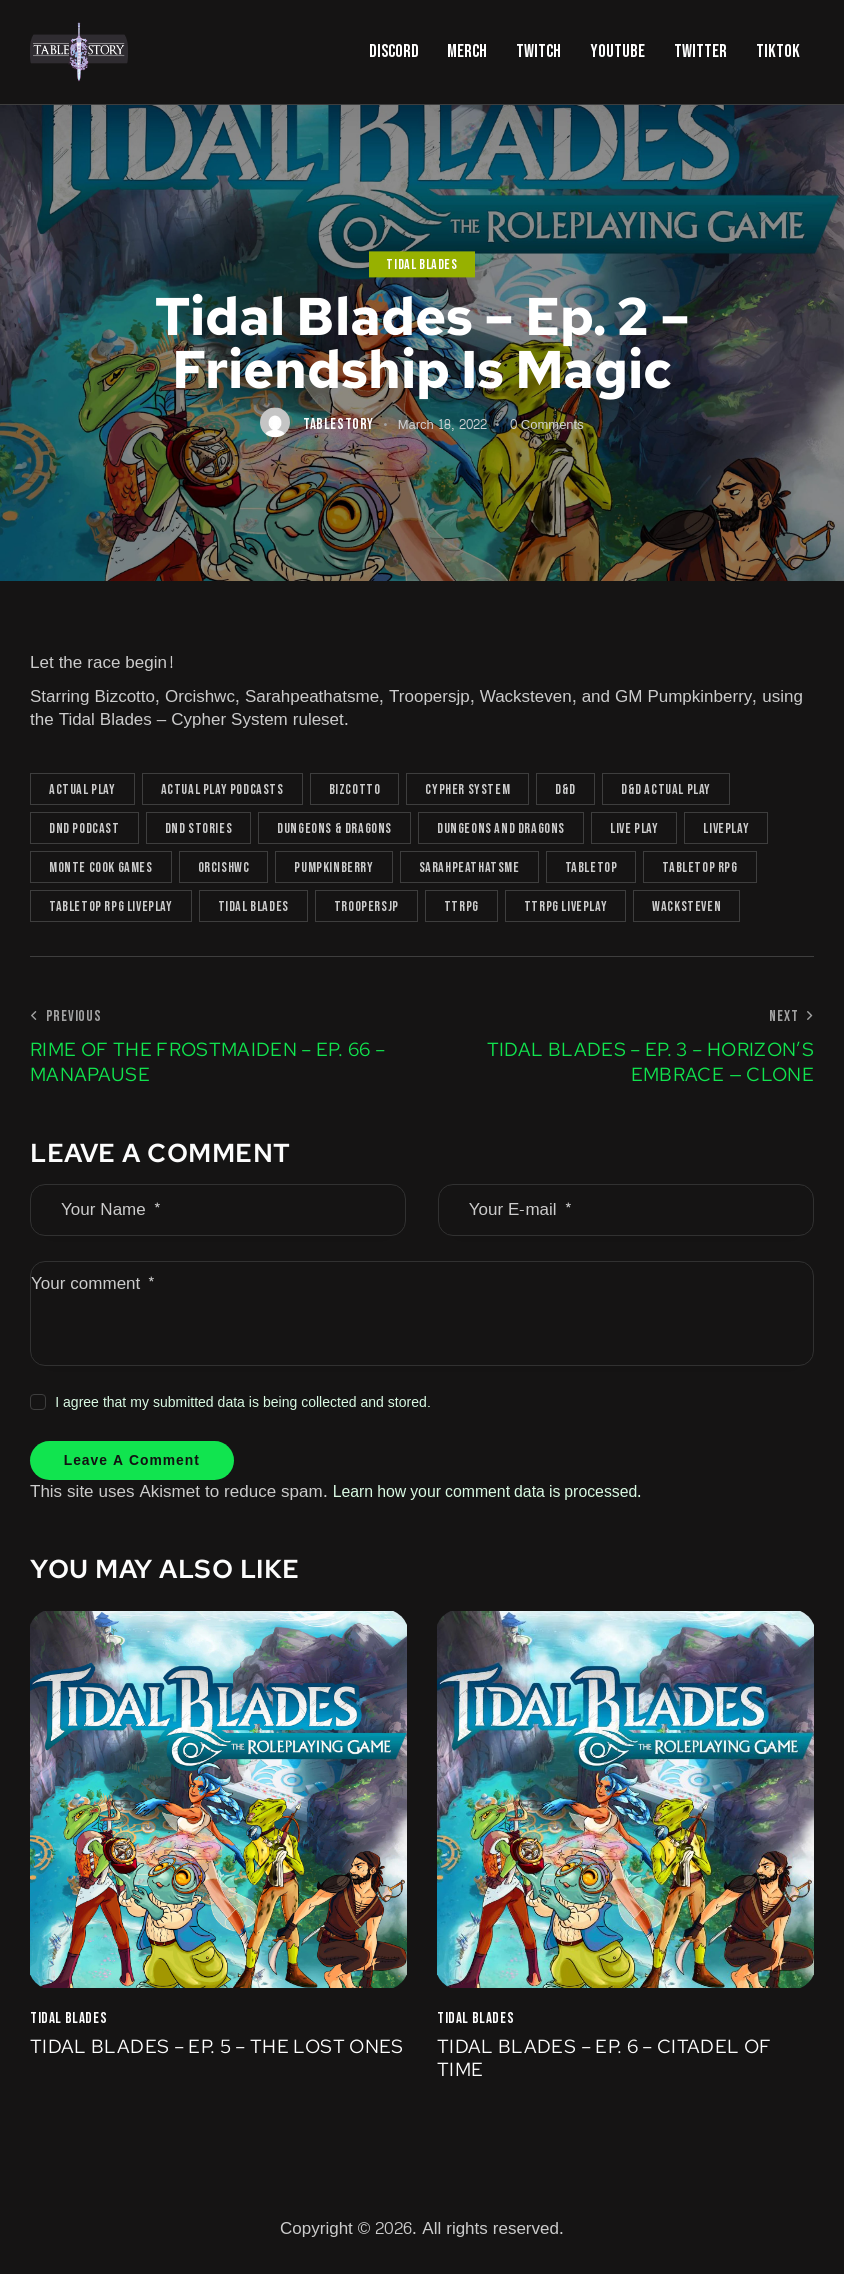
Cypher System (467, 789)
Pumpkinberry (333, 867)
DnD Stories (199, 828)
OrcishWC (224, 867)
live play (634, 828)
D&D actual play (666, 789)
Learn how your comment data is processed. (501, 1495)
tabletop (591, 867)
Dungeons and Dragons (501, 828)
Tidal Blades (421, 264)
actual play (82, 789)
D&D (565, 789)
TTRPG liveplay (565, 906)
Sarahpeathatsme (469, 867)
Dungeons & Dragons (334, 828)
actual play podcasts (222, 789)
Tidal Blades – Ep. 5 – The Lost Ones (195, 2065)
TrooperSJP (366, 906)
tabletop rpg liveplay (111, 906)
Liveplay (726, 828)
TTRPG (461, 906)
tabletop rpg (699, 867)
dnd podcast (84, 828)
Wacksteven (686, 906)
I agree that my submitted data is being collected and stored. (243, 1403)
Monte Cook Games (101, 867)
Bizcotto (355, 789)
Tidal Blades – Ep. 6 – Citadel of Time (612, 2065)
